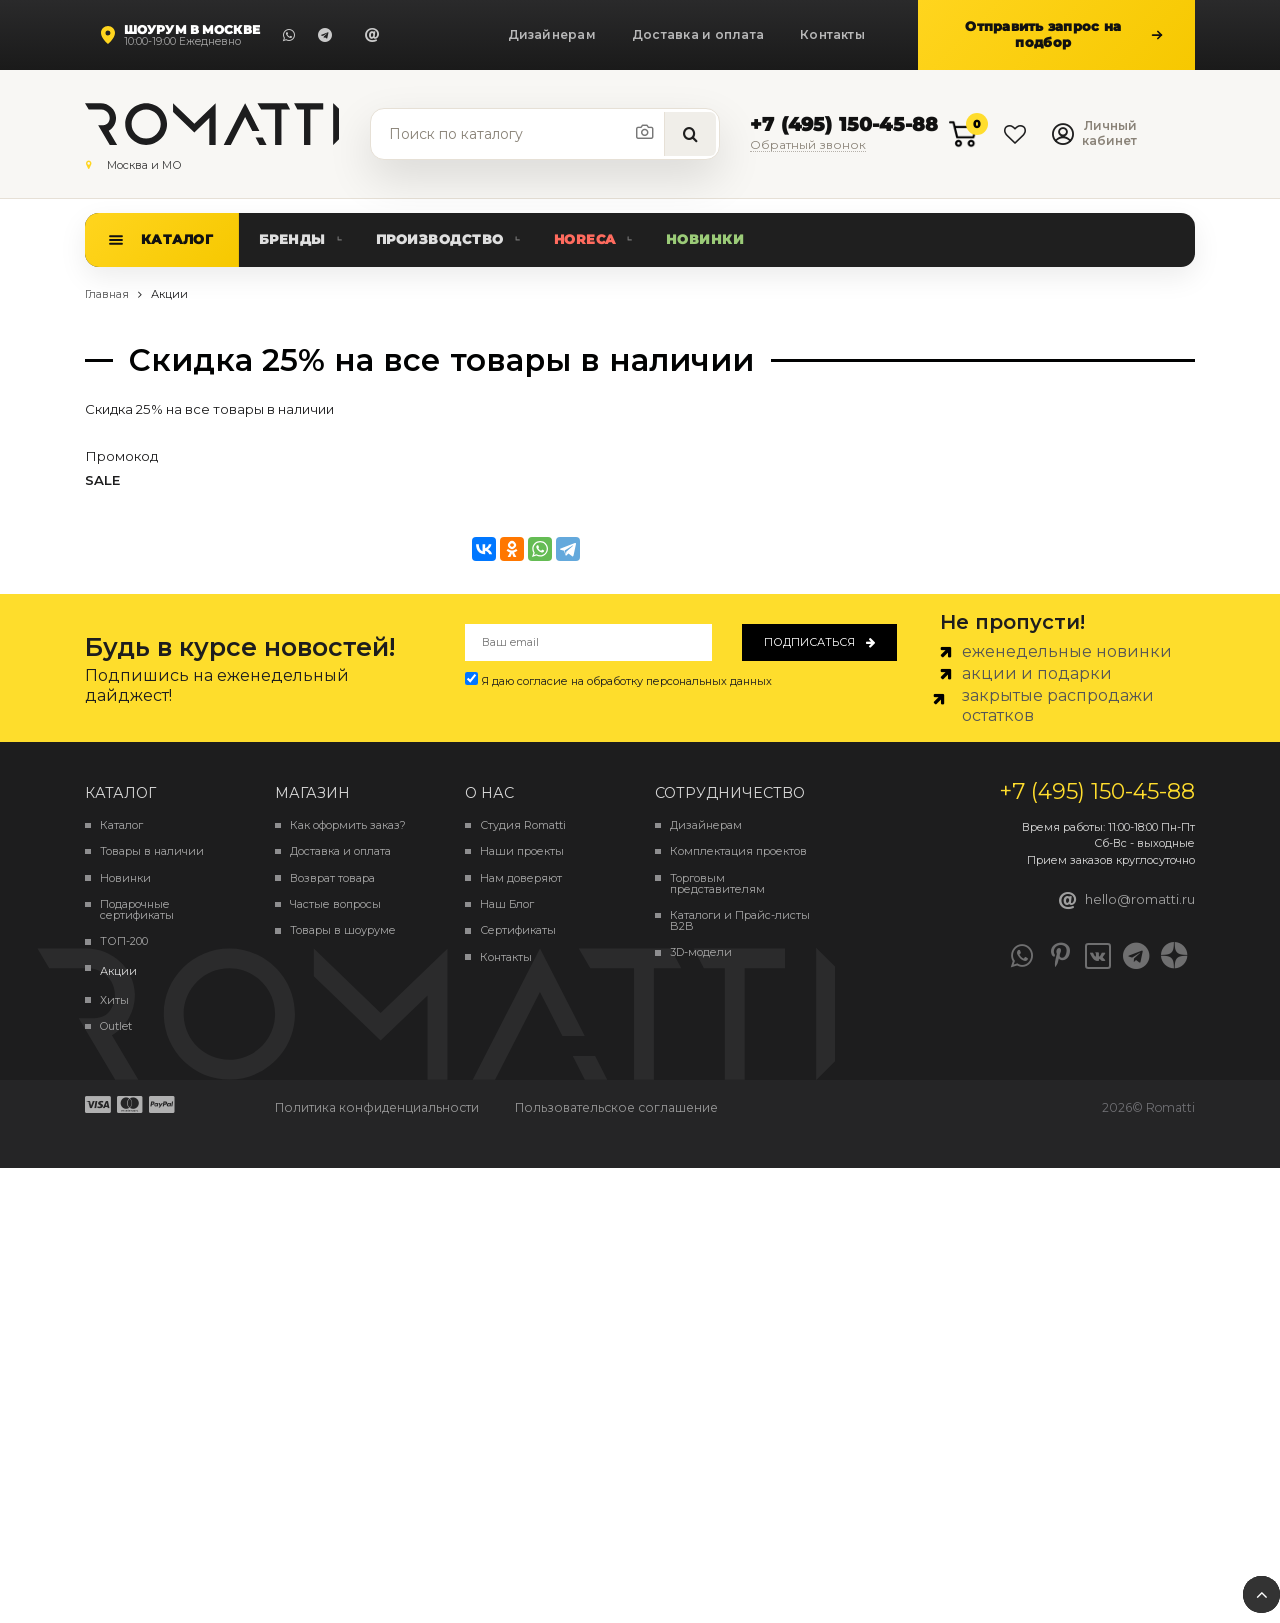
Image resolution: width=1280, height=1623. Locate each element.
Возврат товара (332, 878)
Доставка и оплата (698, 34)
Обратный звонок (808, 146)
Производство (440, 239)
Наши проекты (522, 851)
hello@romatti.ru (1127, 900)
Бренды (292, 239)
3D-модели (701, 952)
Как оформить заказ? (348, 825)
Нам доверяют (521, 878)
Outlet (116, 1026)
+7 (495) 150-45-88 (844, 125)
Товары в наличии (152, 851)
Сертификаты (518, 930)
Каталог (177, 239)
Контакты (832, 34)
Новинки (705, 239)
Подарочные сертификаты (137, 910)
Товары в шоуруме (343, 930)
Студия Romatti (523, 825)
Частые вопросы (335, 904)
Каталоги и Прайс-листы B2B (740, 921)
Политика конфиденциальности (377, 1107)
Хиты (114, 1000)
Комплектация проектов (738, 851)
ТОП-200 (124, 941)
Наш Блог (507, 904)
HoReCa (585, 239)
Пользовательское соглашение (616, 1107)
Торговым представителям (717, 884)
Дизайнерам (552, 34)
